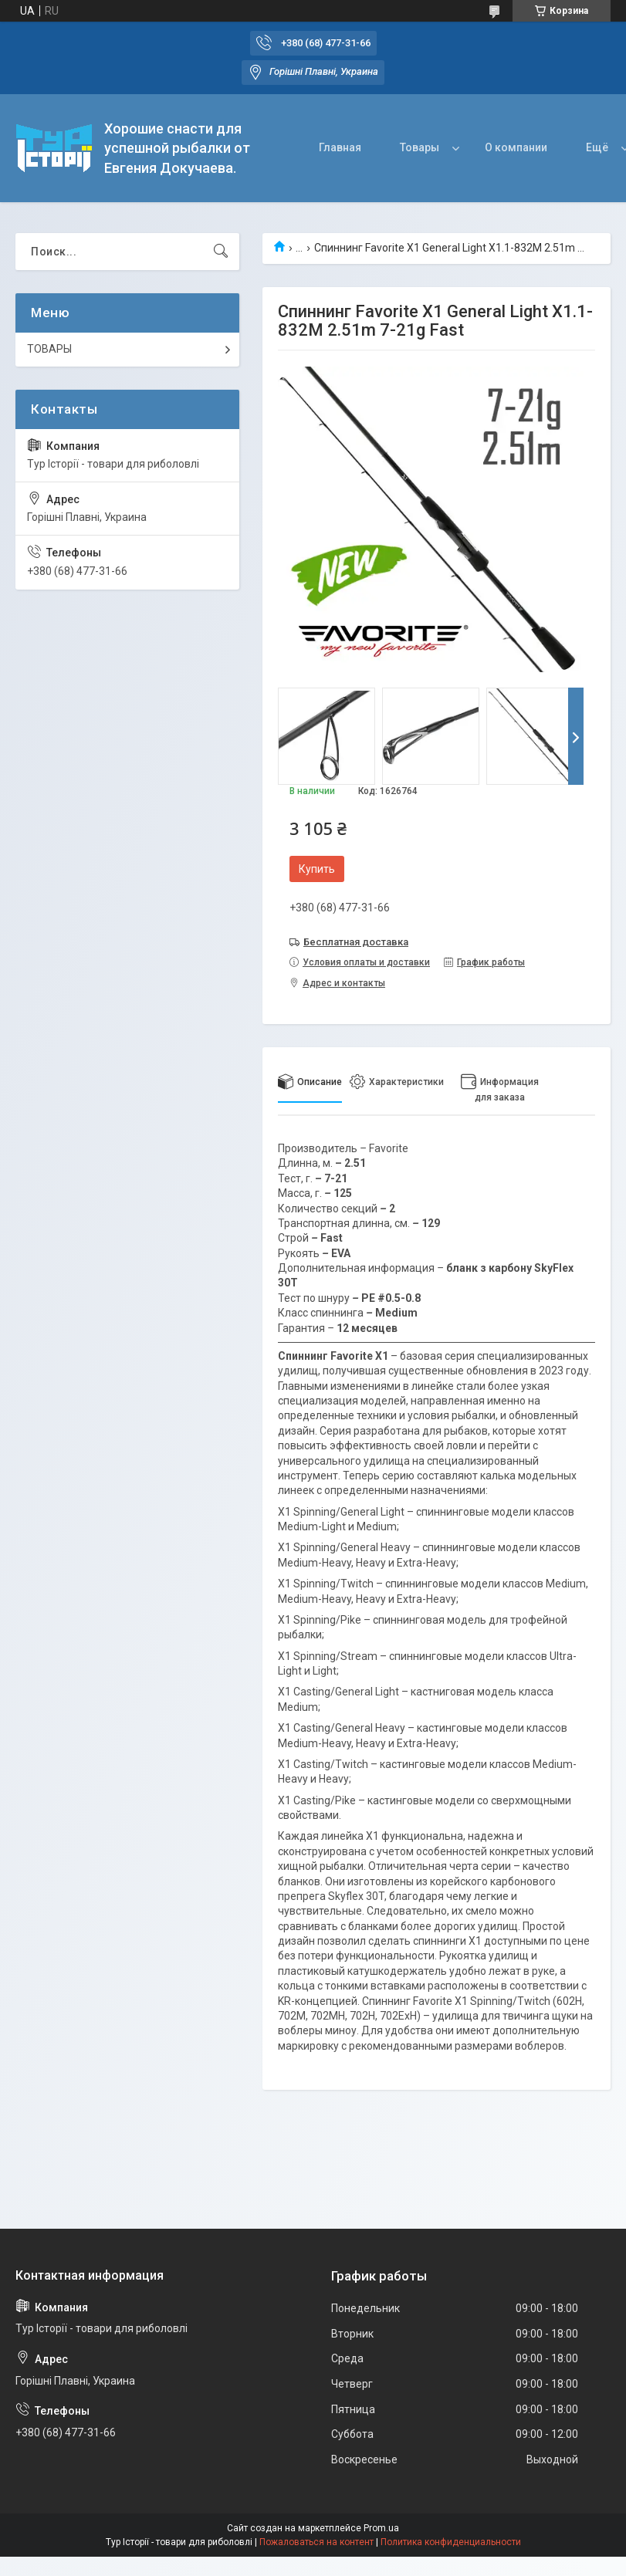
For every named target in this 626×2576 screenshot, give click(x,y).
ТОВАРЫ (49, 349)
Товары (419, 147)
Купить (317, 869)
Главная (340, 147)
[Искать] (220, 251)
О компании (516, 147)
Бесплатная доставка (355, 942)
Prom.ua (381, 2528)
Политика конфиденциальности (451, 2542)
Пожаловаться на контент (316, 2542)
